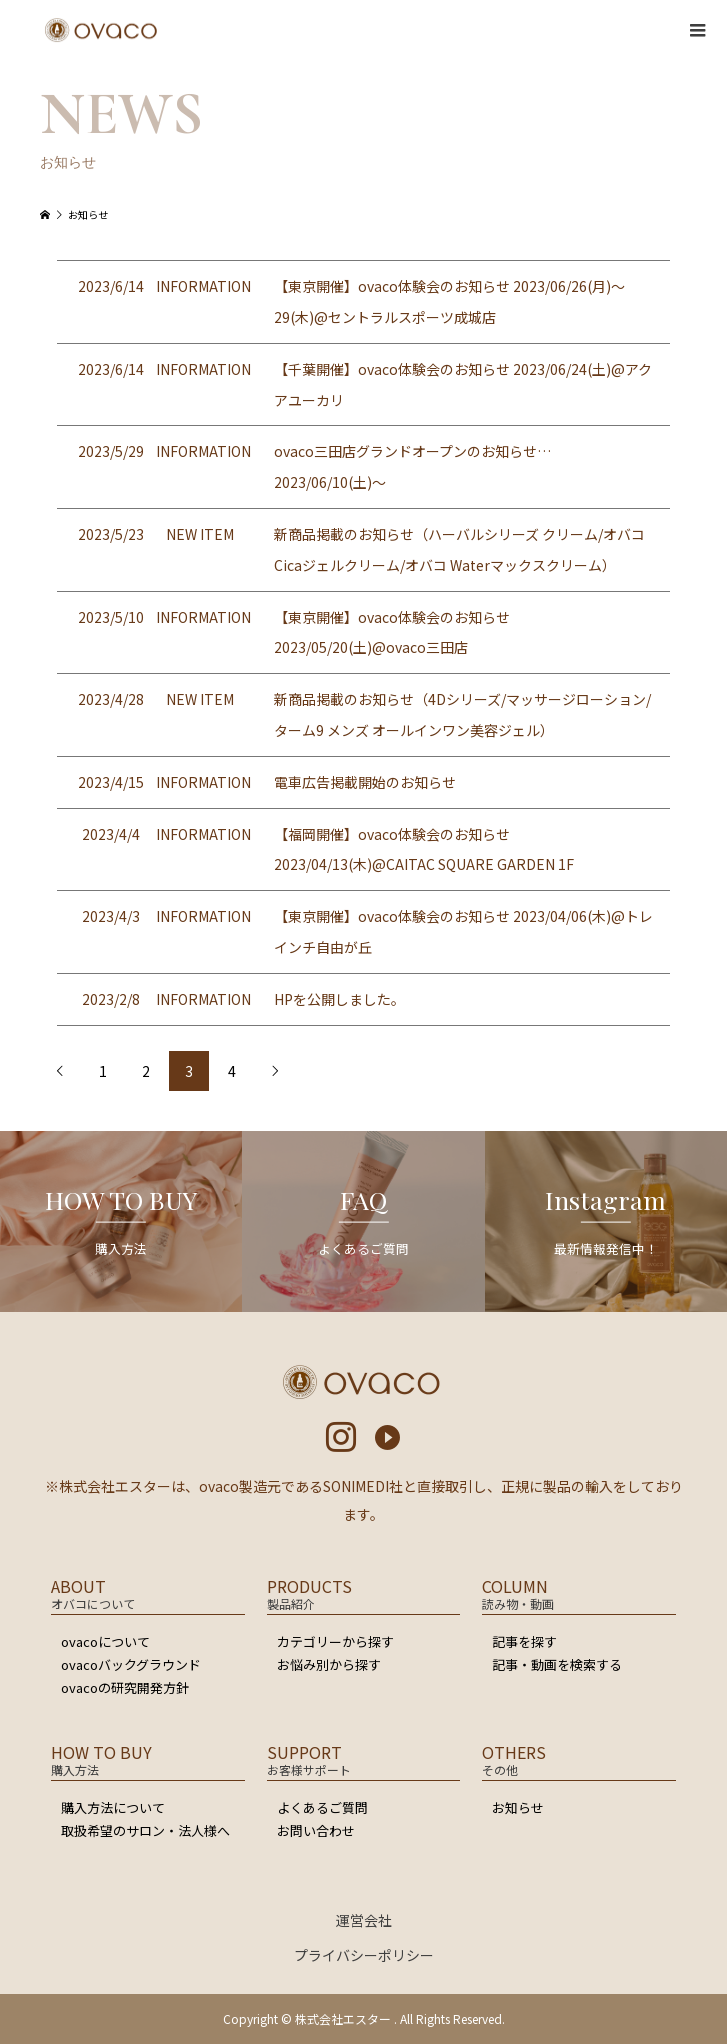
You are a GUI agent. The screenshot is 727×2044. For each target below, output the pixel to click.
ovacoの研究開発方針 (125, 1687)
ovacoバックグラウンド (131, 1664)
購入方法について (113, 1807)
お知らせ (518, 1807)
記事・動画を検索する (557, 1664)
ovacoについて (105, 1641)
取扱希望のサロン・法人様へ (145, 1830)
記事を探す (524, 1641)
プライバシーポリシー (364, 1955)
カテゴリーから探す (335, 1641)
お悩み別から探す (329, 1664)
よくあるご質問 (322, 1807)
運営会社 (364, 1920)
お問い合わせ (316, 1830)
